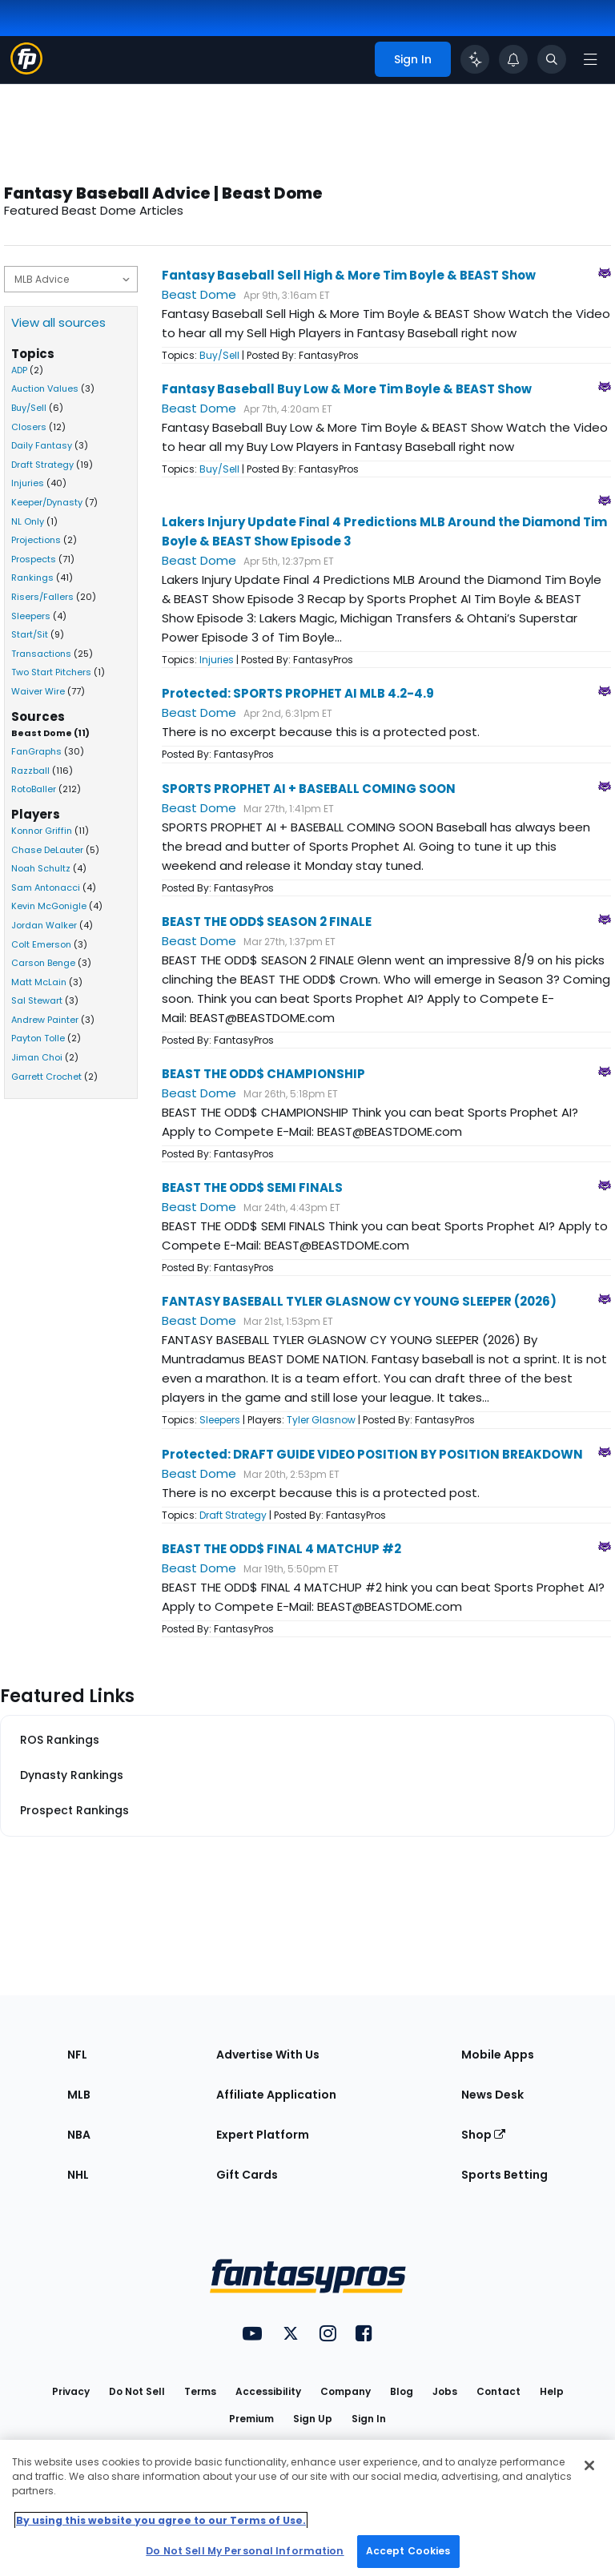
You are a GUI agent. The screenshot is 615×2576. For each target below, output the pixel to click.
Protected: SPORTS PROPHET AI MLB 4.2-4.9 (298, 693)
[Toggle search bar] (551, 59)
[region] (307, 2508)
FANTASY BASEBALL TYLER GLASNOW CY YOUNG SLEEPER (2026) (359, 1301)
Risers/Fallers (42, 596)
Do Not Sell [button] (137, 2391)
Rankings (32, 577)
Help (552, 2391)
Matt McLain (38, 982)
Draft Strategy (42, 464)
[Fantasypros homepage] (26, 70)
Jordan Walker (44, 925)
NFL (77, 2055)
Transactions (41, 653)
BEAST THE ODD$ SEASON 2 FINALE (267, 921)
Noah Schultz (40, 868)
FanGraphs (36, 751)
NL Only (27, 521)
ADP (19, 370)
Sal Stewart (36, 1000)
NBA (78, 2135)
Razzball (30, 770)
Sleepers (30, 616)
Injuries (27, 483)
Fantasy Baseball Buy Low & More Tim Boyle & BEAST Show (347, 388)
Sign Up (312, 2418)
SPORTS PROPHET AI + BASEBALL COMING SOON (309, 788)
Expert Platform (262, 2135)
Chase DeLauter (47, 849)
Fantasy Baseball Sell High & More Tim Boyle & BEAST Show (349, 275)
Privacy (71, 2391)
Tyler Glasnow (321, 1420)
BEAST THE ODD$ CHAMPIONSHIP (263, 1073)
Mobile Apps (497, 2055)
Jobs (444, 2391)
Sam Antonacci (45, 887)
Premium (251, 2418)
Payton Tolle (38, 1038)
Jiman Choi (36, 1057)
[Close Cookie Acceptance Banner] (589, 2465)
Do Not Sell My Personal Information (245, 2551)
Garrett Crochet (46, 1076)
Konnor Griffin (41, 830)
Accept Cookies (408, 2551)
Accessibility (268, 2391)
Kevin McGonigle (48, 906)
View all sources (58, 322)
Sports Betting (504, 2175)
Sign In (369, 2418)
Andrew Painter (44, 1019)
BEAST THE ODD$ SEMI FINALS (252, 1187)
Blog (401, 2391)
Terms (200, 2391)
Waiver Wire (38, 691)
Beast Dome (199, 294)
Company (345, 2391)
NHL (78, 2175)
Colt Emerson (41, 944)
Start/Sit (29, 634)
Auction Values (44, 388)
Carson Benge (43, 962)
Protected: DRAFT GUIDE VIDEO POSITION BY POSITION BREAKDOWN (372, 1454)
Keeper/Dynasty (46, 502)
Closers (28, 427)
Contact (498, 2391)
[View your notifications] (513, 59)
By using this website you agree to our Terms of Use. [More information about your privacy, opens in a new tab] (161, 2520)
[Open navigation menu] (590, 59)
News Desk (492, 2095)
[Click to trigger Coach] (474, 59)
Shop (483, 2135)
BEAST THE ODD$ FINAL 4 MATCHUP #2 (281, 1548)
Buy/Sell (28, 407)
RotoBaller (33, 789)
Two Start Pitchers (51, 672)
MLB (78, 2095)
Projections (36, 539)
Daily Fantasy (41, 445)
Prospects (33, 559)
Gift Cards (247, 2175)
